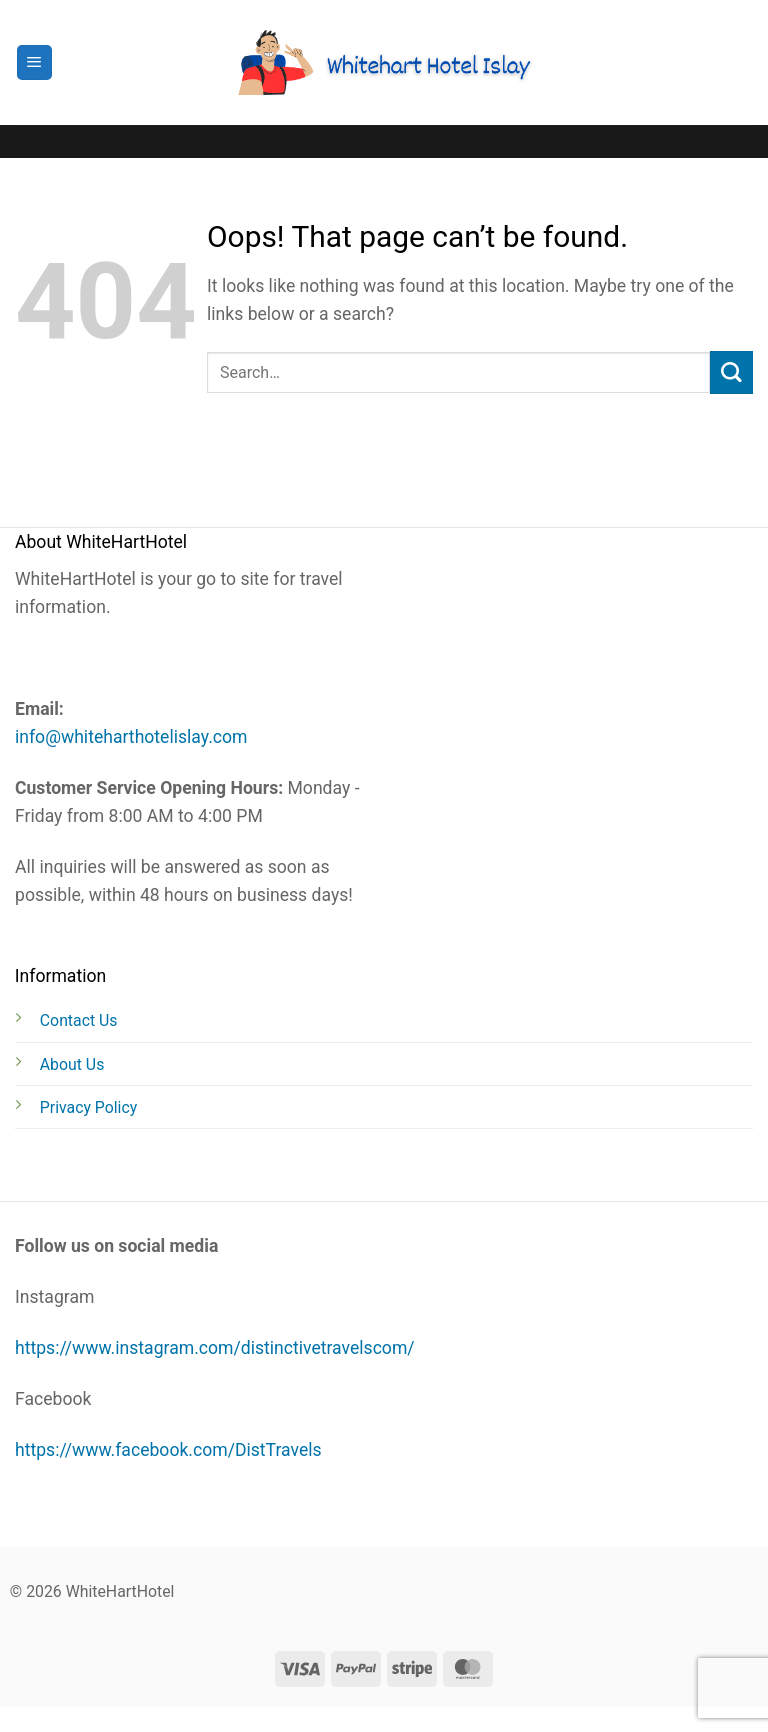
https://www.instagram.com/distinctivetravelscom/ (215, 1348)
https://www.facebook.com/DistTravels (168, 1450)
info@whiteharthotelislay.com (131, 737)
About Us (72, 1064)
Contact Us (79, 1020)
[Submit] (731, 372)
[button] (34, 63)
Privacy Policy (88, 1107)
